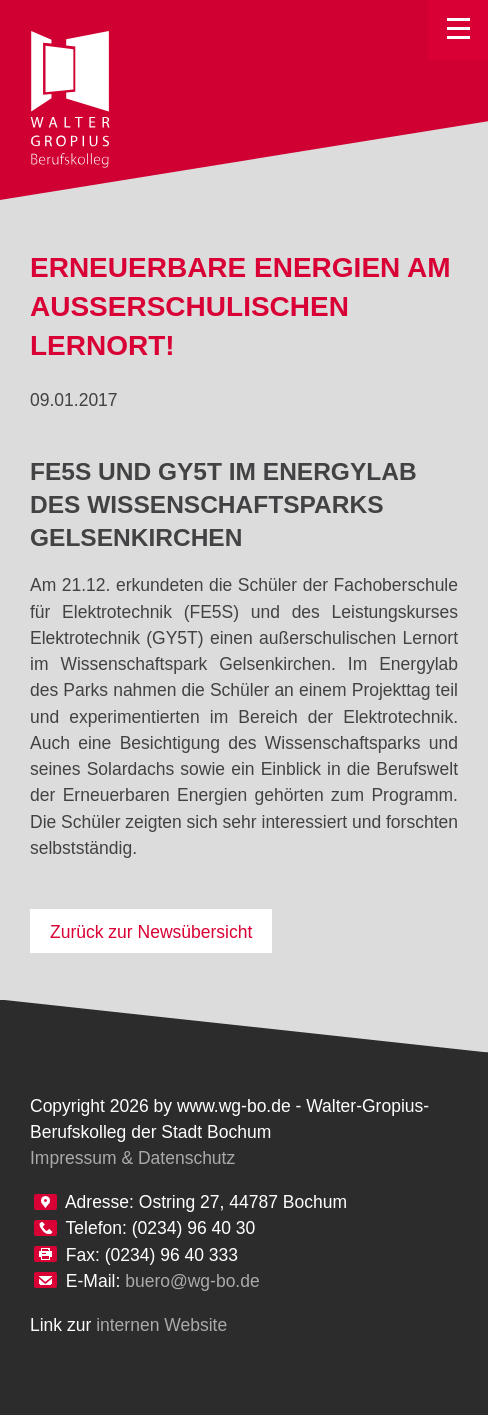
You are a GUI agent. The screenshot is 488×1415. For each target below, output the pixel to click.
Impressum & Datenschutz (132, 1158)
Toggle (458, 30)
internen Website (161, 1325)
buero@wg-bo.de (192, 1281)
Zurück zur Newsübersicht (151, 932)
